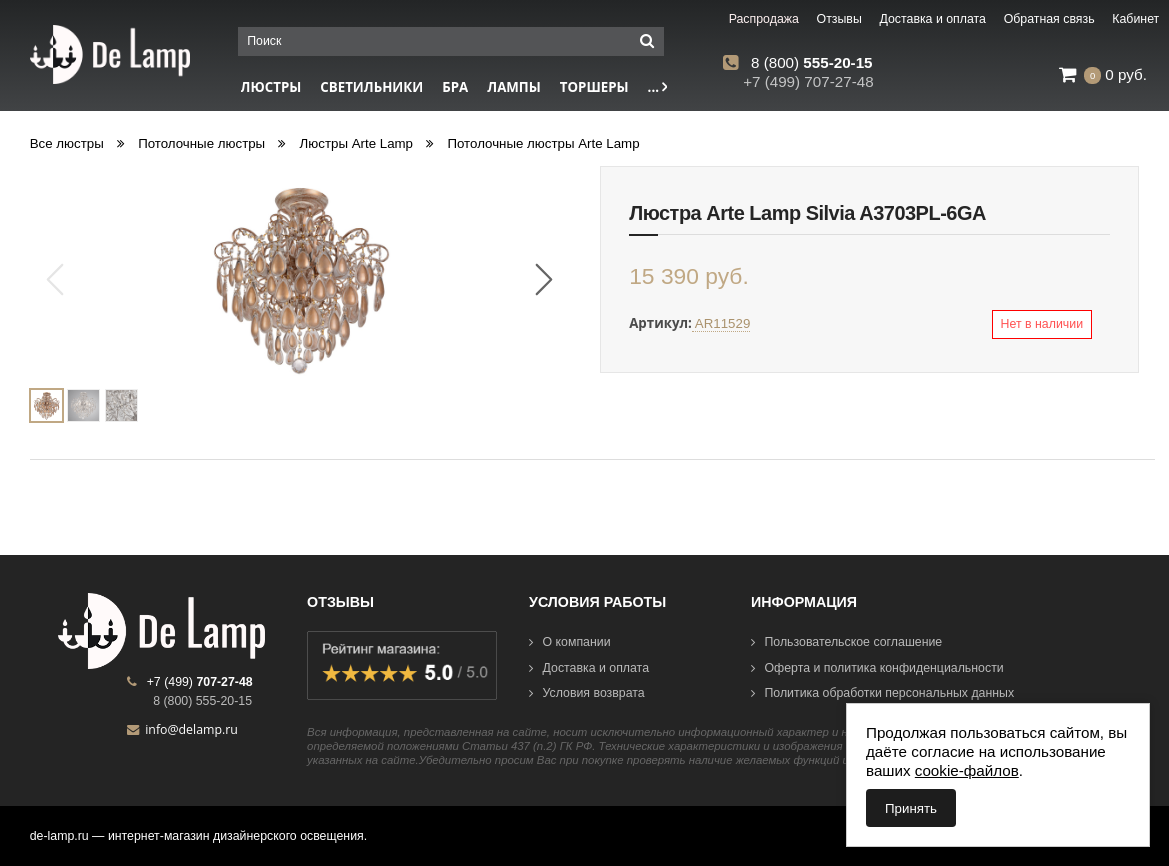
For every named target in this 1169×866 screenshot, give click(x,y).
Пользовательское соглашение (846, 642)
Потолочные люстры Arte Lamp (543, 143)
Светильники (371, 87)
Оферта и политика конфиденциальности (877, 668)
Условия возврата (587, 693)
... (658, 87)
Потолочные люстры (201, 143)
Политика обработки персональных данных (882, 693)
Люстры (271, 87)
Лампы (514, 87)
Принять (911, 808)
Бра (455, 87)
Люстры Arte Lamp (356, 143)
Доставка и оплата (589, 668)
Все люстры (67, 143)
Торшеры (594, 87)
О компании (570, 642)
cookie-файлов (967, 770)
